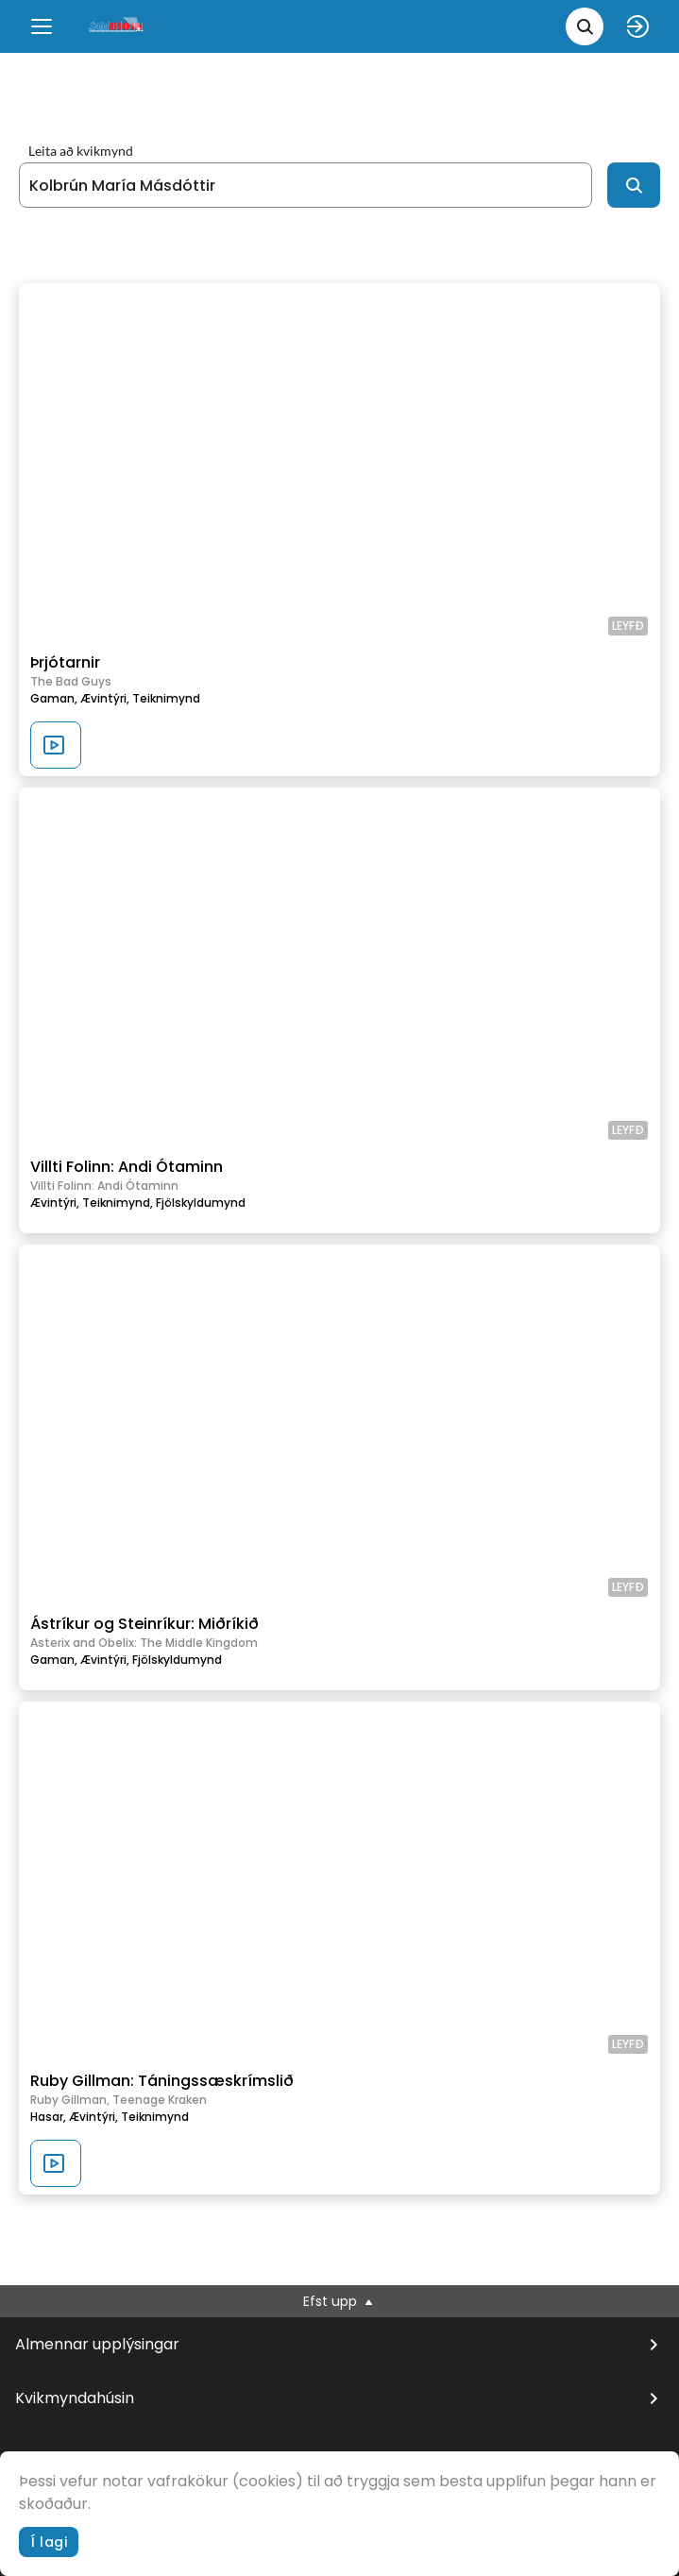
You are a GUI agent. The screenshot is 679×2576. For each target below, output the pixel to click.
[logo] (117, 26)
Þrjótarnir (65, 662)
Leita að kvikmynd (80, 151)
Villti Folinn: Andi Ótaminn (126, 1167)
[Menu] (41, 26)
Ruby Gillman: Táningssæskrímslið (162, 2081)
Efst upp (339, 2301)
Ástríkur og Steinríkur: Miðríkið (144, 1624)
